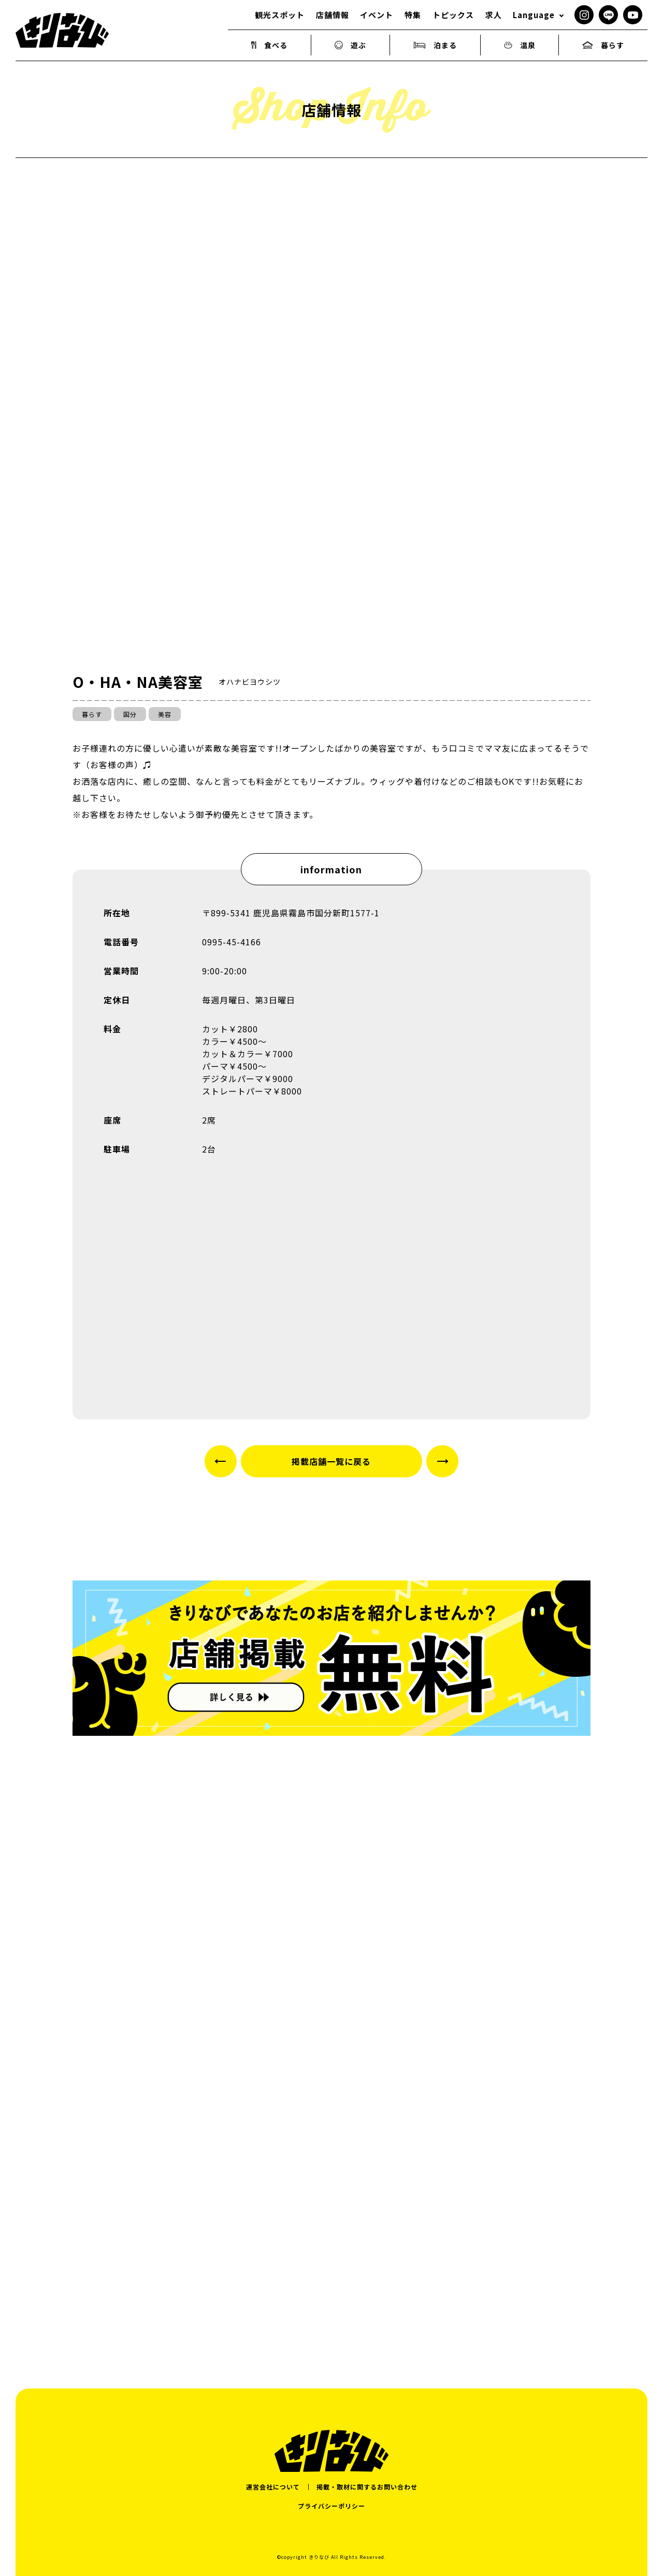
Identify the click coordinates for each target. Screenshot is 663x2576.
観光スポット (280, 14)
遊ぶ (351, 45)
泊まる (435, 45)
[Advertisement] (331, 2238)
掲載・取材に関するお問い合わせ (366, 2486)
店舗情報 (332, 14)
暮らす (603, 45)
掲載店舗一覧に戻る (331, 1461)
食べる (269, 45)
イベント (376, 14)
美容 (164, 714)
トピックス (453, 14)
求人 (493, 14)
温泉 (520, 45)
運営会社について (273, 2486)
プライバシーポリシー (331, 2505)
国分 (130, 714)
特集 (413, 14)
